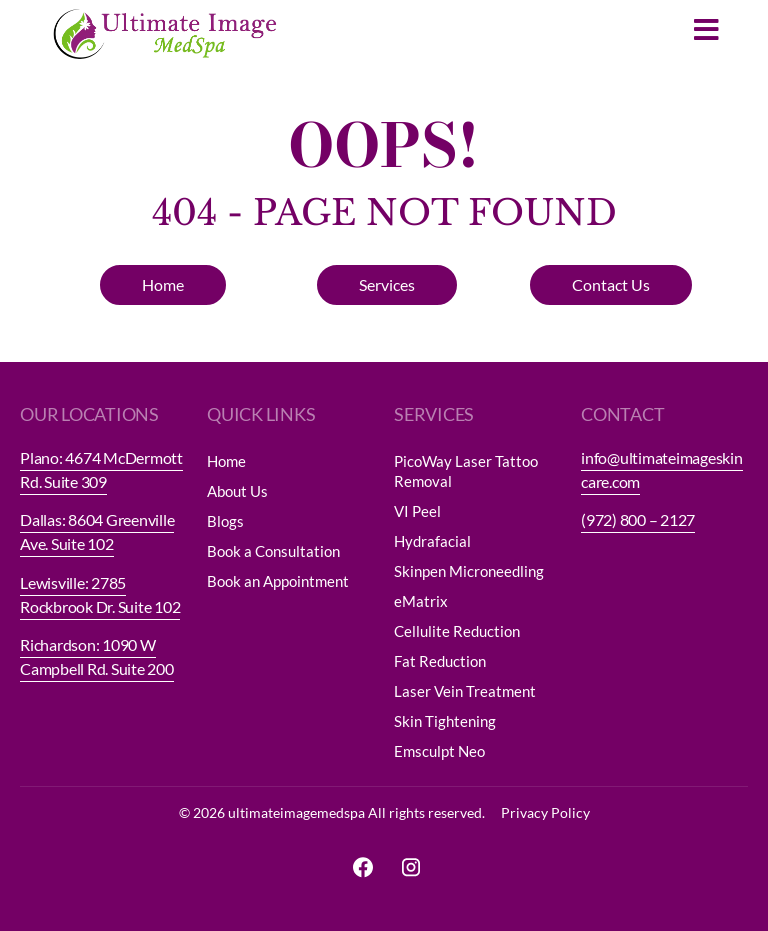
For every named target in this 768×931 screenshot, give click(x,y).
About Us (237, 491)
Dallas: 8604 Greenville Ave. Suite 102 (97, 531)
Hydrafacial (432, 541)
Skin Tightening (445, 721)
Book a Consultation (273, 551)
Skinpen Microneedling (469, 571)
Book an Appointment (278, 581)
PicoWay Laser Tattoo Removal (466, 471)
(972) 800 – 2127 (638, 519)
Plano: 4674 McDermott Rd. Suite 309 (101, 469)
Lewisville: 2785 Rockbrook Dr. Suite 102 (100, 594)
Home (226, 461)
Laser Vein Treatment (465, 691)
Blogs (225, 521)
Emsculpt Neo (439, 751)
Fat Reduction (440, 661)
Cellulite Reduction (457, 631)
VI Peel (417, 511)
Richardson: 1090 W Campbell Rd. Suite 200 (97, 656)
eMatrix (421, 601)
